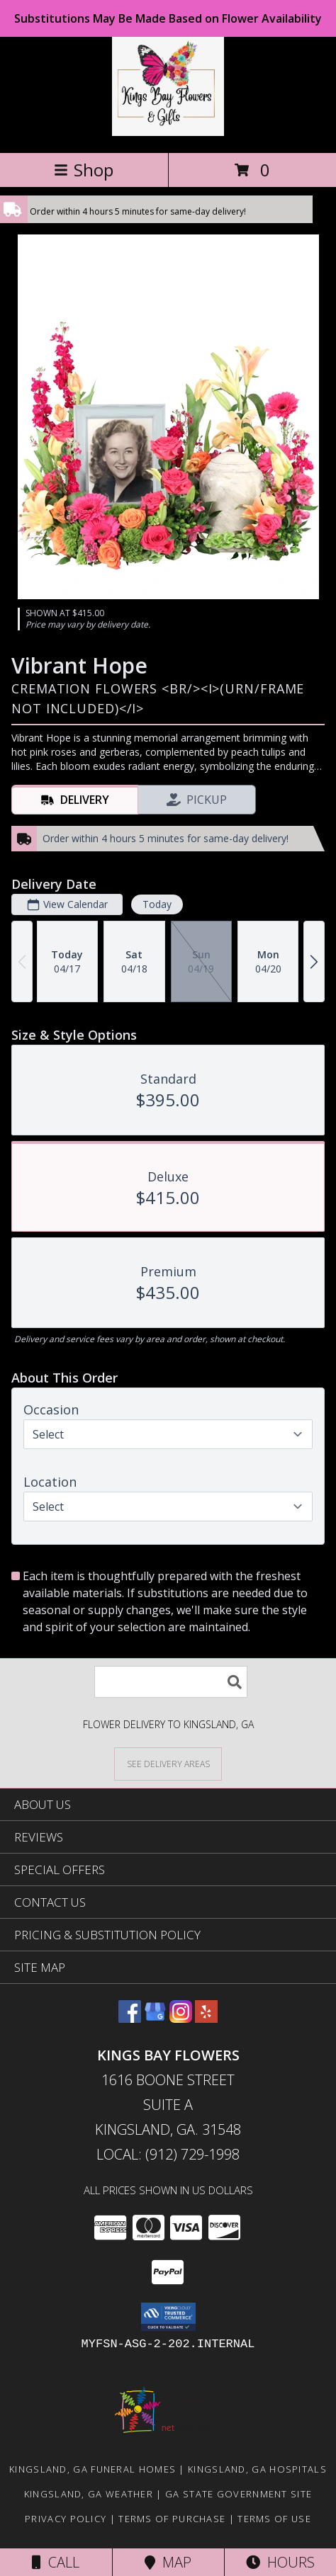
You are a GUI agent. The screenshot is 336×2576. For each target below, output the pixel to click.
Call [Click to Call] (55, 2562)
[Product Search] (170, 1682)
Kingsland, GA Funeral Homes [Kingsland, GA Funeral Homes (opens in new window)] (92, 2469)
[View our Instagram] (180, 2018)
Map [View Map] (168, 2562)
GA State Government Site (238, 2493)
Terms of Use (274, 2518)
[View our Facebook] (129, 2018)
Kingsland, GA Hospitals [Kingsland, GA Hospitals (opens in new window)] (257, 2469)
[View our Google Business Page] (155, 2018)
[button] (168, 2317)
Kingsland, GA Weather (88, 2493)
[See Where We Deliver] (168, 1763)
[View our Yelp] (206, 2018)
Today (157, 904)
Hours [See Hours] (280, 2562)
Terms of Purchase (171, 2518)
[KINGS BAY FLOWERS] (168, 132)
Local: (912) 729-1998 (168, 2154)
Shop (83, 169)
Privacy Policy (65, 2518)
